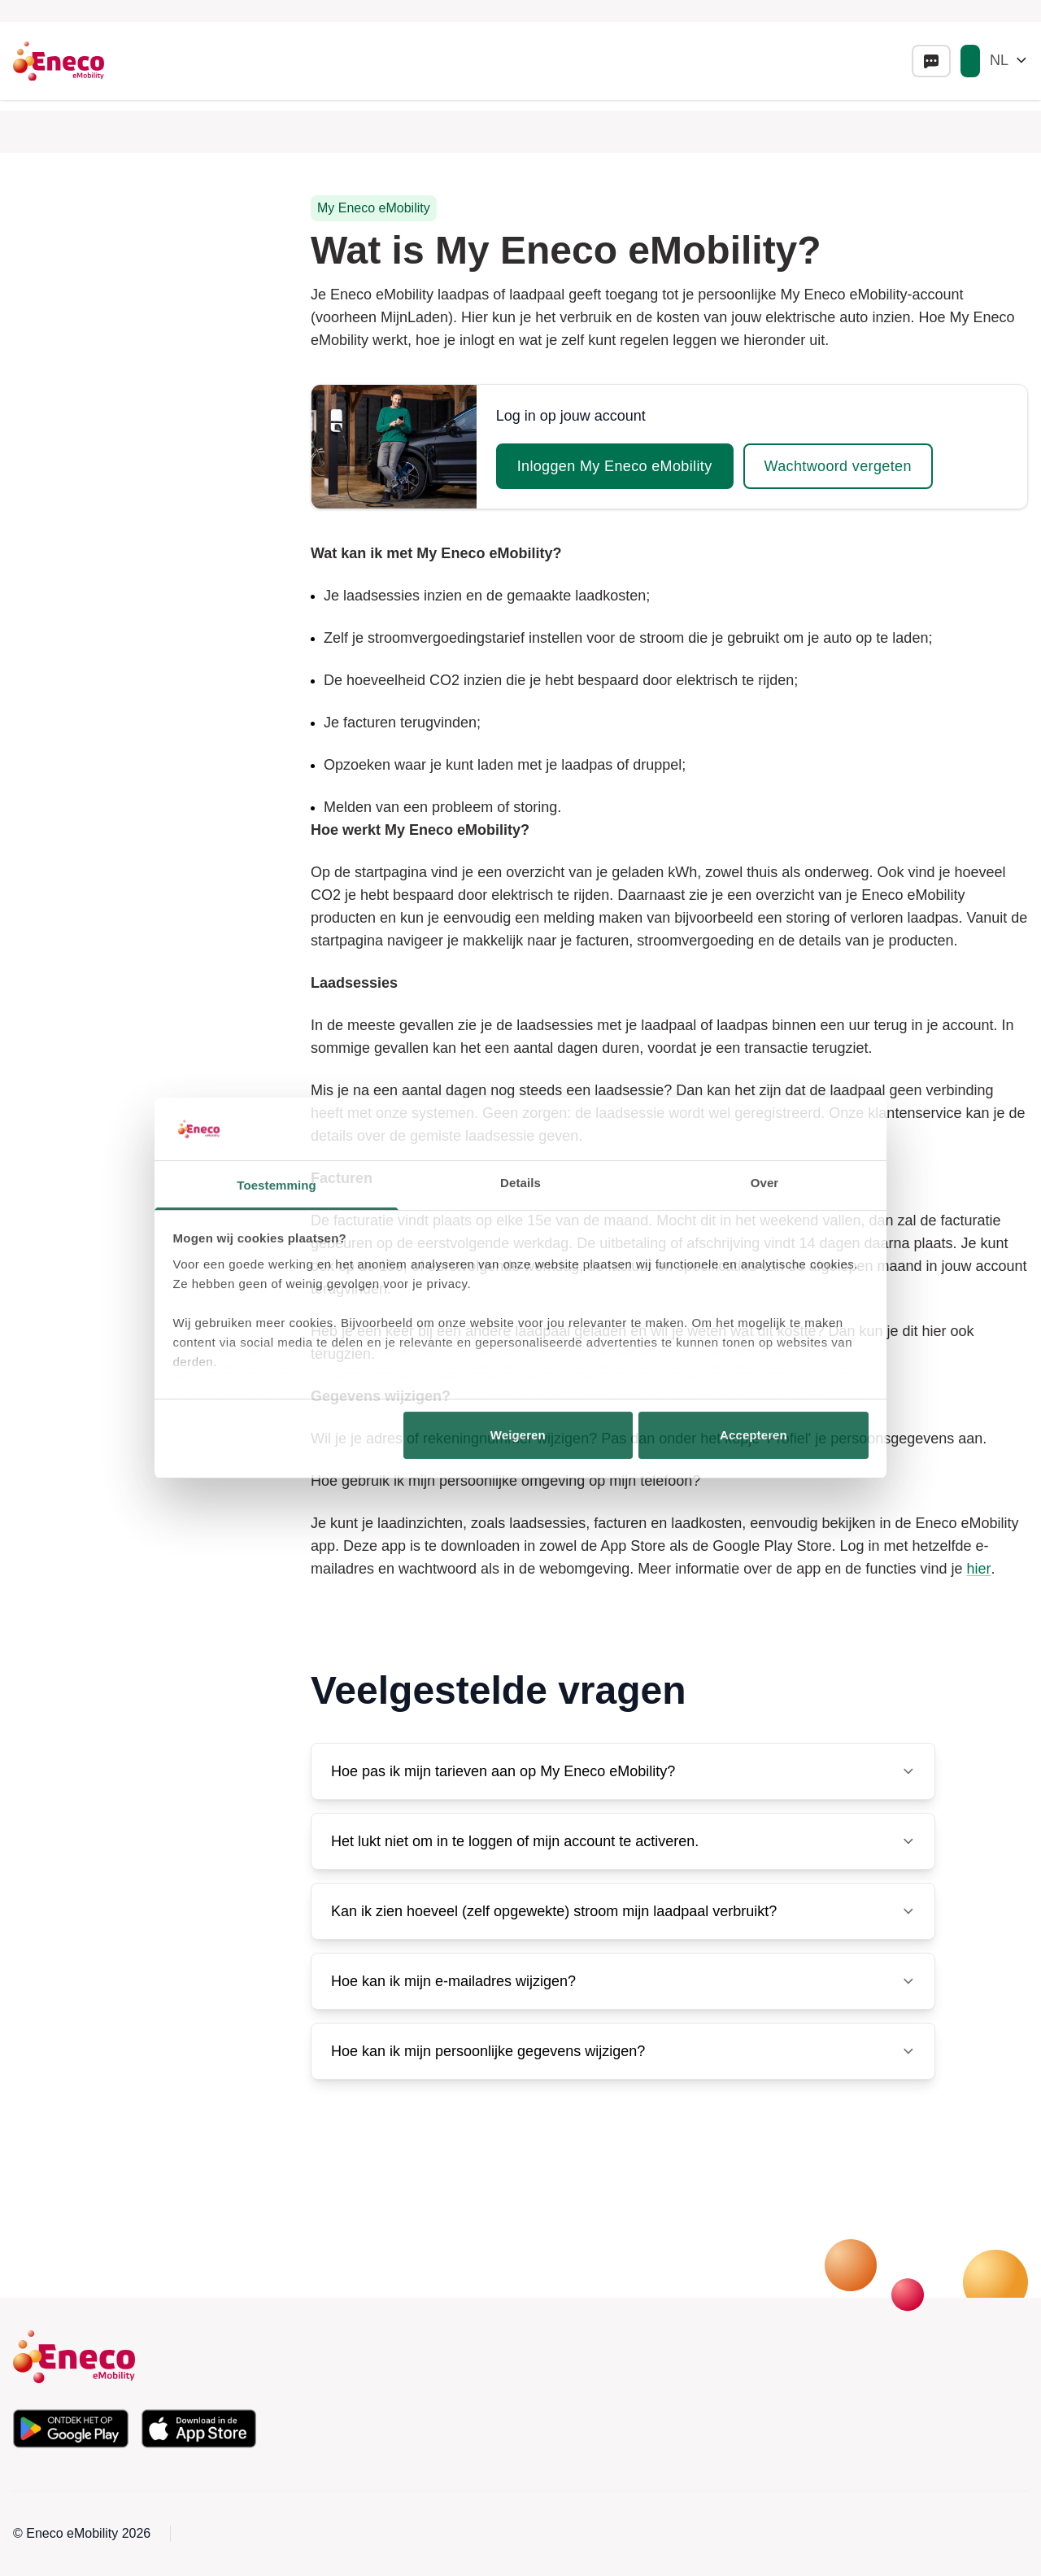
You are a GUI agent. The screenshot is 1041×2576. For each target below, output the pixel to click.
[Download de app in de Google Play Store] (70, 2428)
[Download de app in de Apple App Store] (199, 2428)
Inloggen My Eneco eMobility (614, 466)
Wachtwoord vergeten (838, 466)
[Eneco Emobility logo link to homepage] (58, 61)
